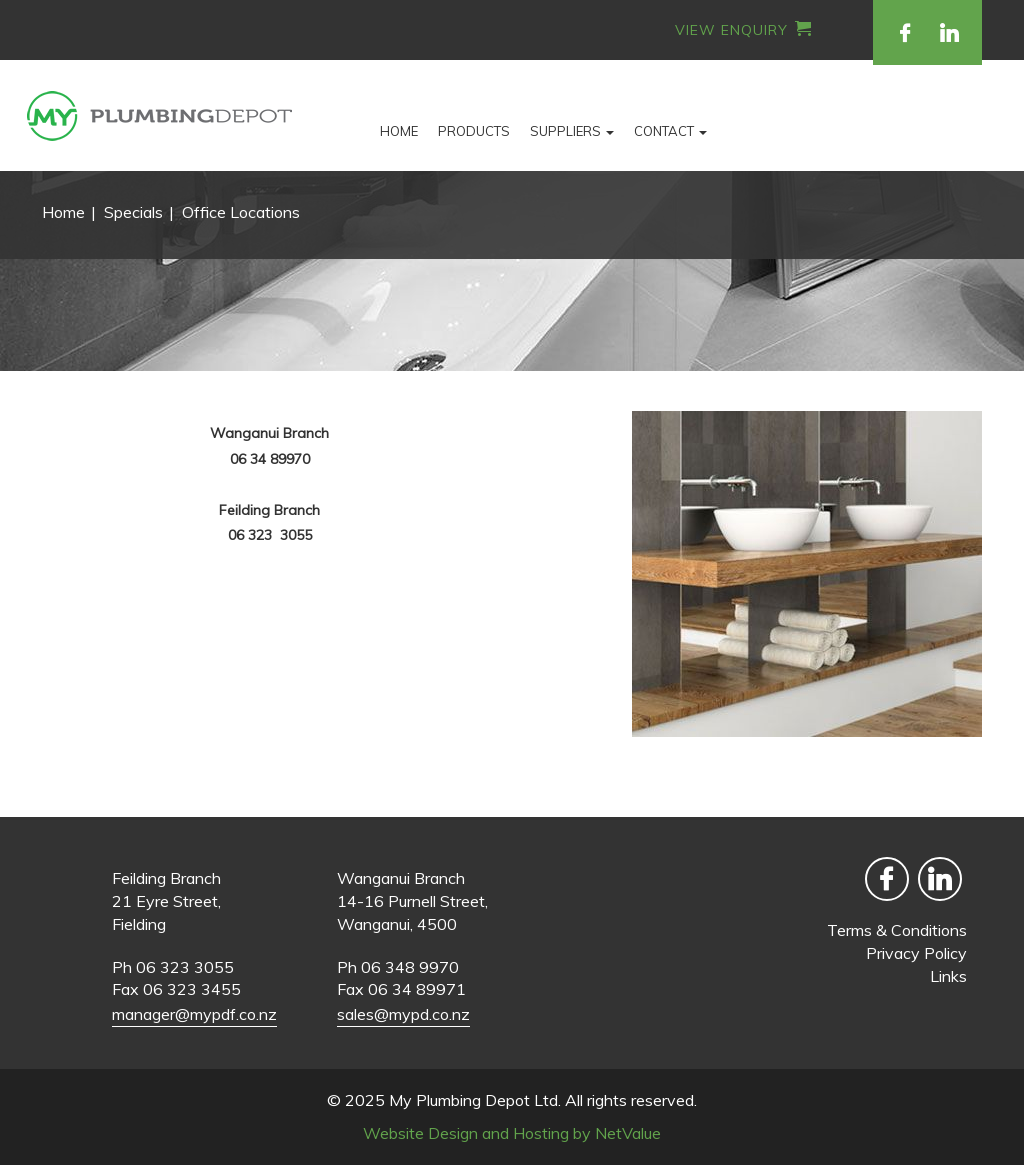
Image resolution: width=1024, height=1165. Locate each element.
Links (948, 976)
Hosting (541, 1133)
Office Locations (241, 212)
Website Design (420, 1133)
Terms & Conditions (897, 930)
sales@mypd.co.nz (403, 1014)
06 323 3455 (192, 989)
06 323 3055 (185, 967)
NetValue (628, 1133)
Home (399, 131)
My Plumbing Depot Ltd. (475, 1100)
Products (474, 131)
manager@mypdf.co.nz (194, 1014)
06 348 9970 (410, 967)
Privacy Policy (916, 953)
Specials (133, 212)
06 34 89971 (417, 989)
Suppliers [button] (572, 131)
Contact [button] (670, 131)
